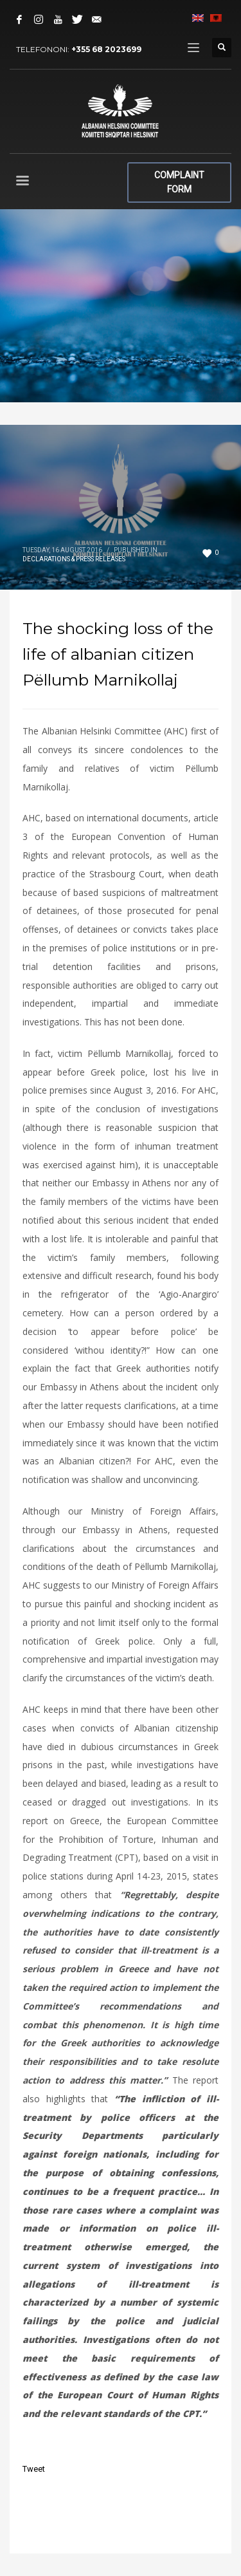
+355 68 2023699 (106, 49)
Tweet (33, 2469)
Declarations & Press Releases (73, 559)
